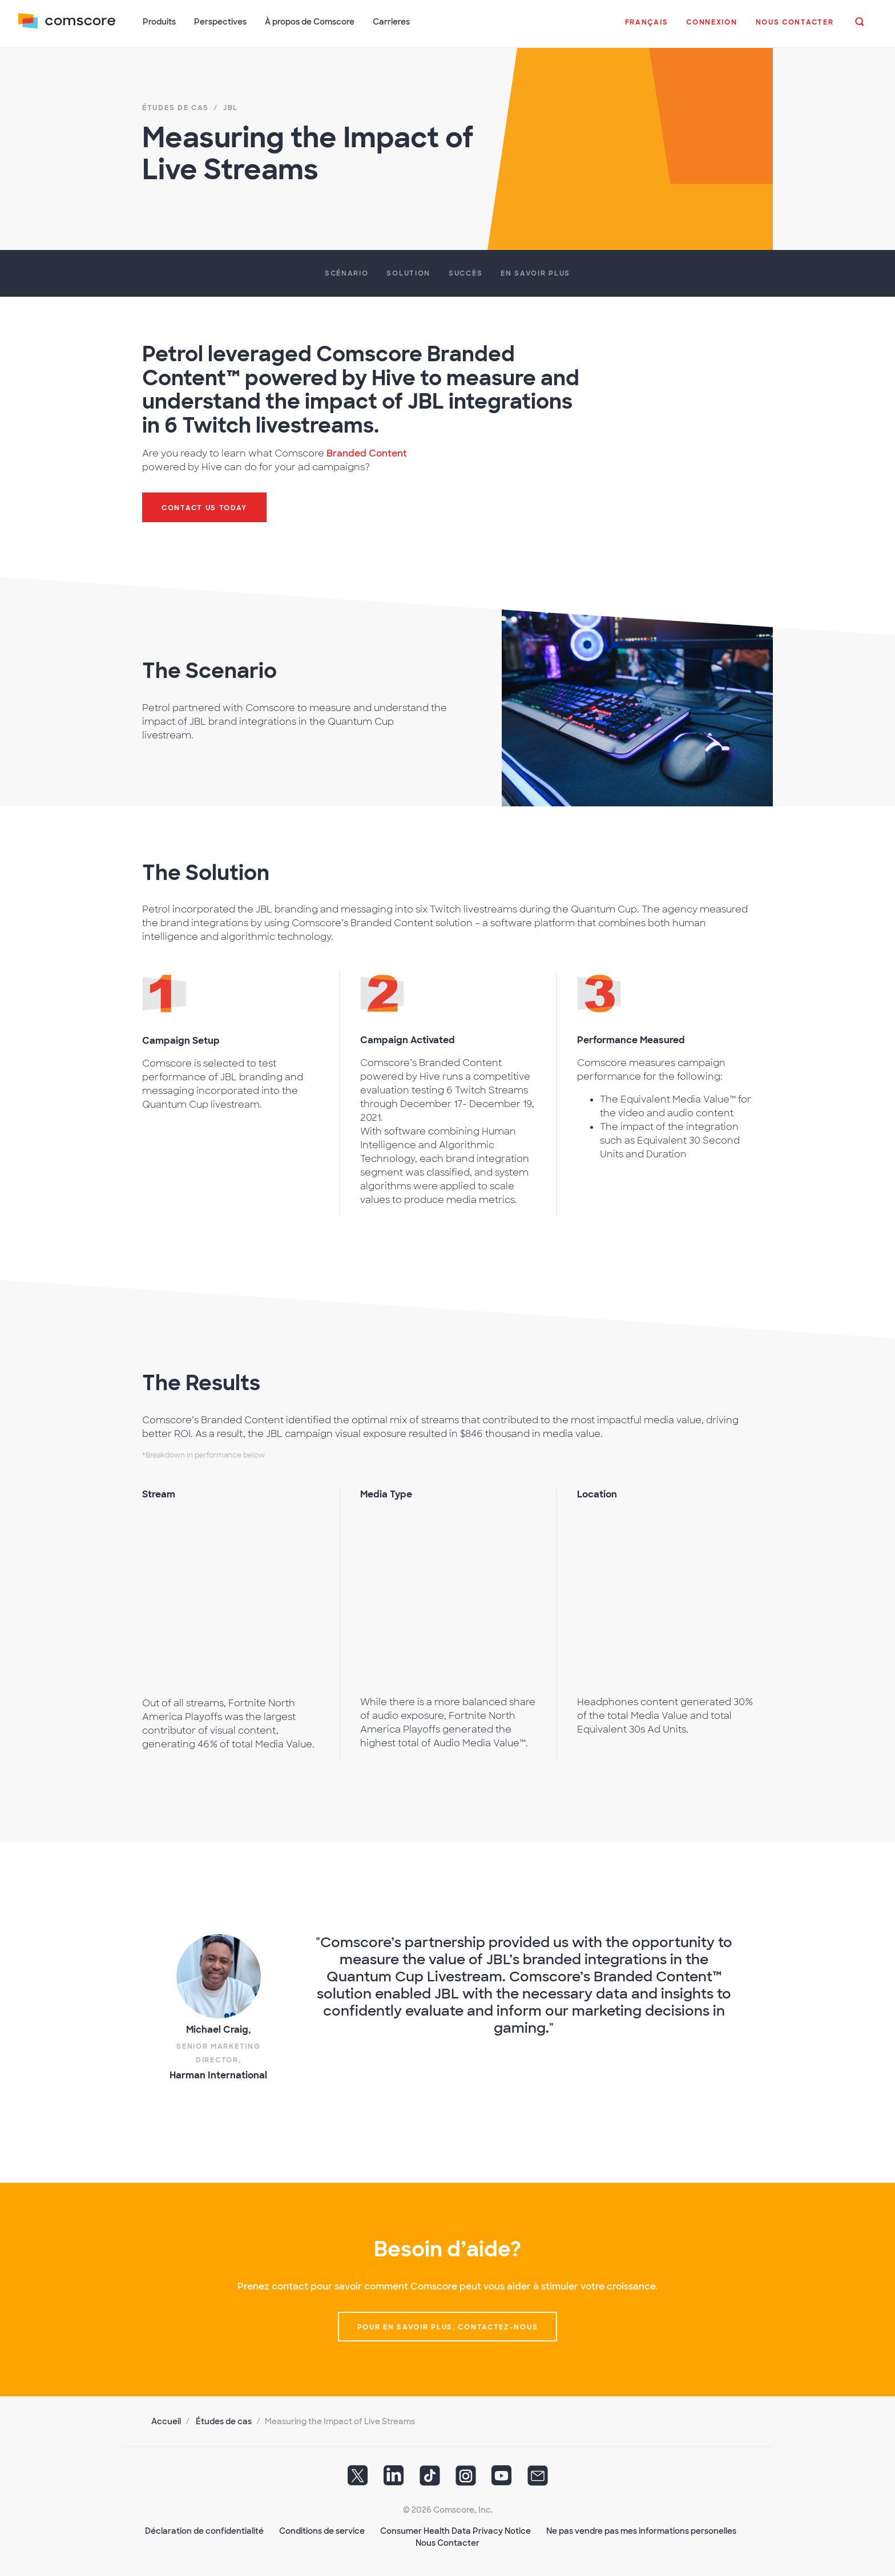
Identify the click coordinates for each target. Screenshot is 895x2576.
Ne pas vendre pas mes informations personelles (641, 2530)
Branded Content (366, 453)
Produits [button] (159, 22)
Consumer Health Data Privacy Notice (455, 2530)
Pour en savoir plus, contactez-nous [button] (447, 2326)
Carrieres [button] (391, 22)
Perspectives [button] (220, 22)
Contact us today (204, 507)
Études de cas (224, 2421)
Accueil (166, 2421)
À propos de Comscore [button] (309, 22)
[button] (646, 28)
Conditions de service (322, 2530)
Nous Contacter (447, 2542)
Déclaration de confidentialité (204, 2530)
